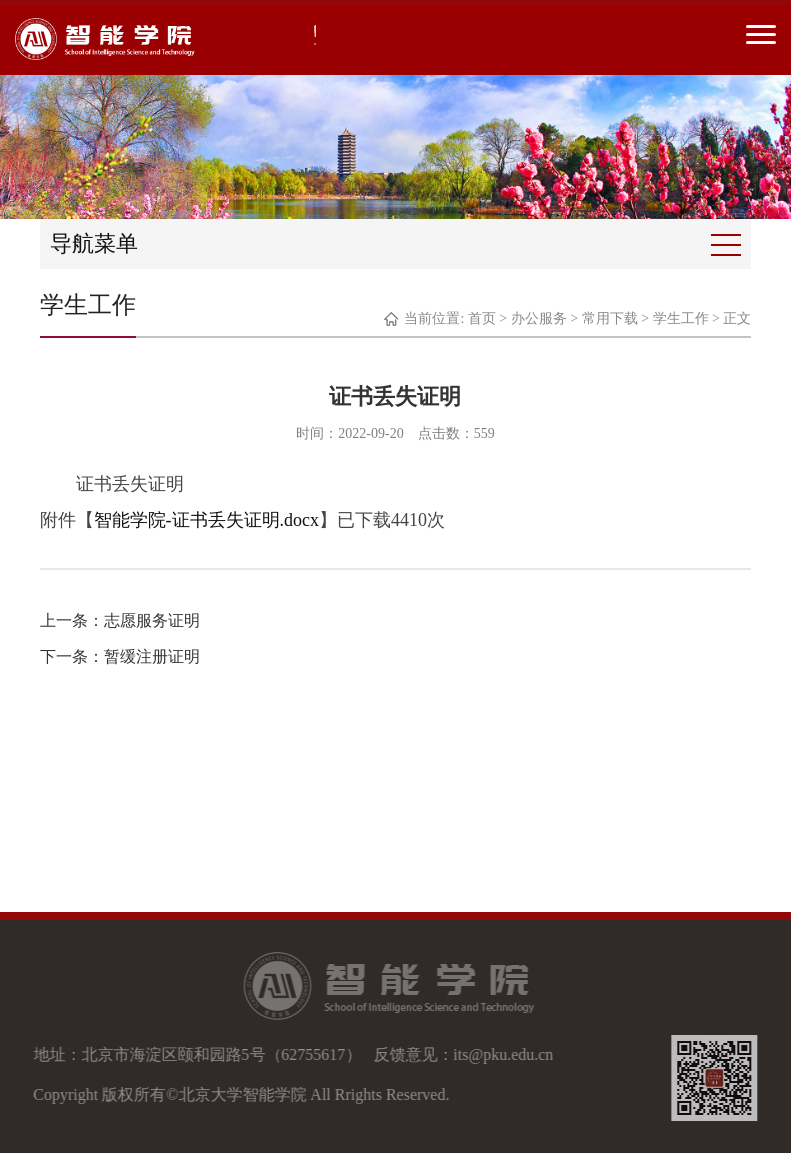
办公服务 (539, 318)
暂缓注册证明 (152, 656)
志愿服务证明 (152, 620)
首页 (482, 318)
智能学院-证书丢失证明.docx (206, 520)
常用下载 (610, 318)
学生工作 (681, 318)
